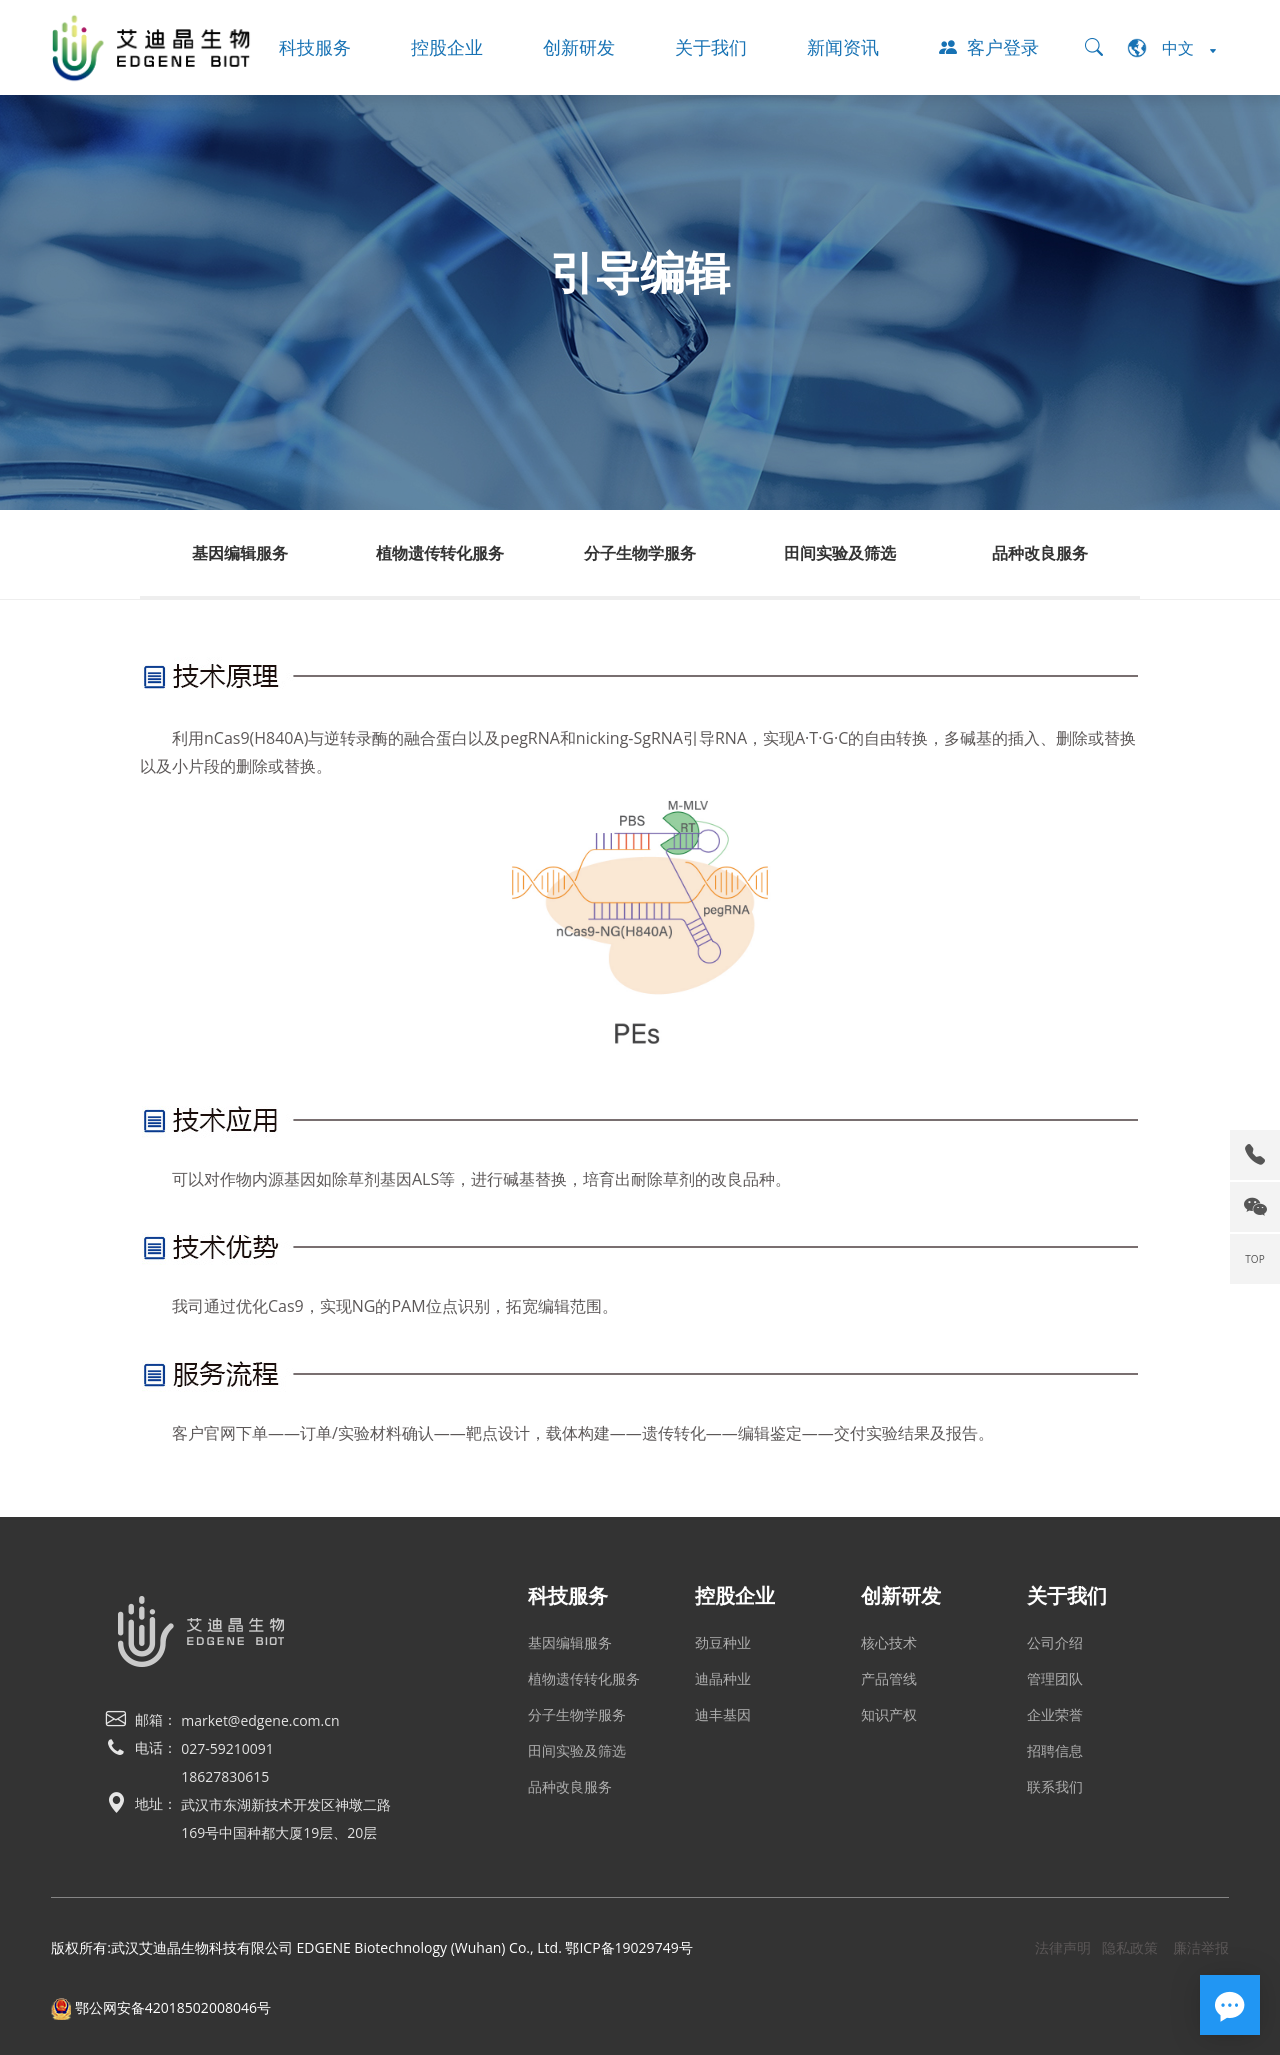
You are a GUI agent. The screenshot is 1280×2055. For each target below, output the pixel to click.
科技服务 (315, 47)
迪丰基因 (723, 1714)
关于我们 (711, 47)
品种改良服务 (1040, 553)
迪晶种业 (723, 1678)
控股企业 (447, 47)
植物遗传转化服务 (440, 553)
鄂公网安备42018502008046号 (161, 2007)
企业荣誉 (1055, 1714)
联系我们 (1055, 1786)
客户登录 (989, 47)
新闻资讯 (843, 47)
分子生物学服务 (640, 553)
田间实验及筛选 (840, 553)
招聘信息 (1055, 1750)
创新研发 (579, 47)
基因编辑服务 (240, 553)
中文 (1172, 48)
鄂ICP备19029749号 (628, 1947)
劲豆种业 (723, 1642)
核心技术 (889, 1642)
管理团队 (1055, 1678)
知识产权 (889, 1714)
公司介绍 (1055, 1642)
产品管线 (889, 1678)
